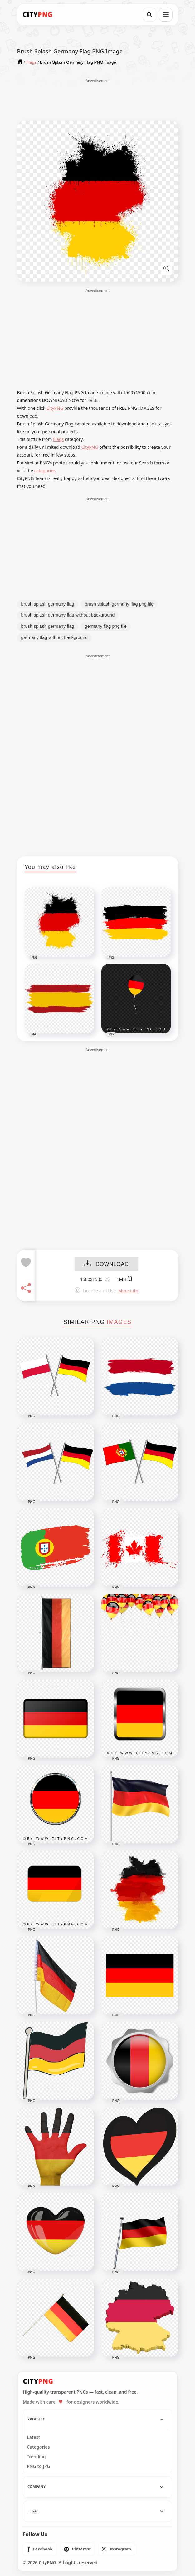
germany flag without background (54, 637)
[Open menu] (166, 15)
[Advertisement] (98, 99)
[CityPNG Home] (37, 14)
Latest (33, 2437)
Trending (36, 2457)
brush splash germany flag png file (119, 604)
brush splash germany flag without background (68, 614)
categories (45, 470)
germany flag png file (106, 626)
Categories (38, 2447)
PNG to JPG (38, 2466)
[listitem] (40, 2549)
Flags (58, 439)
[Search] (149, 15)
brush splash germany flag (47, 604)
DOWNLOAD (106, 1264)
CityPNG (54, 408)
